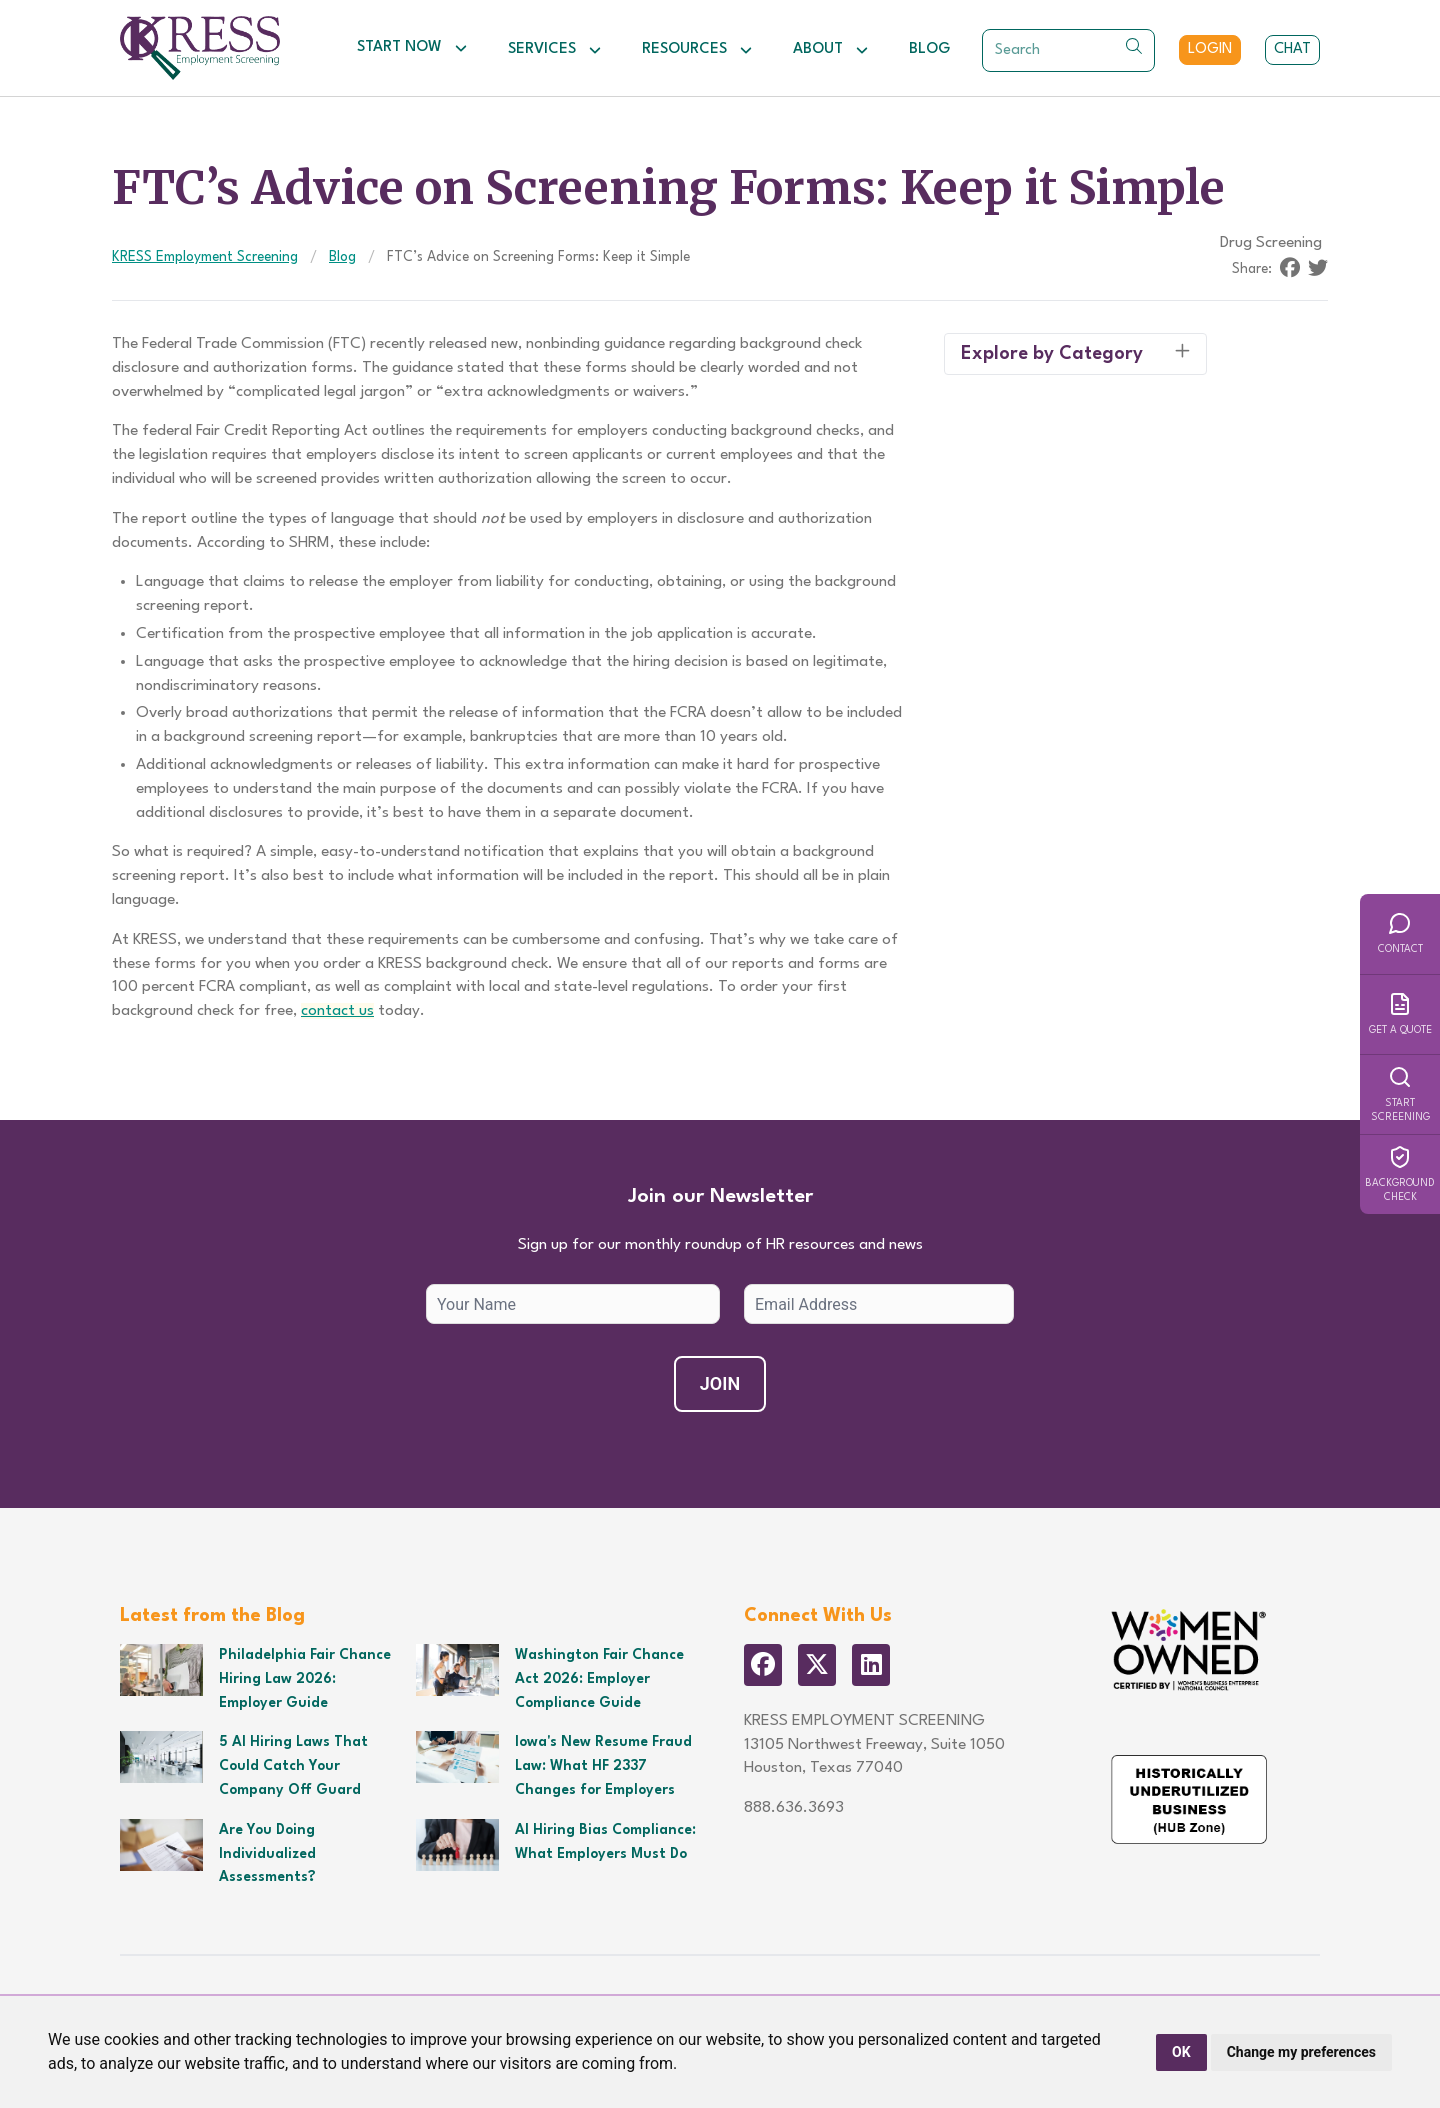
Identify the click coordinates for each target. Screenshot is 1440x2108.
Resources (697, 50)
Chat (1292, 49)
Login (1210, 49)
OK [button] (1181, 2052)
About (831, 50)
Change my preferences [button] (1301, 2052)
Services (555, 50)
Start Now (412, 48)
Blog (929, 49)
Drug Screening (1271, 243)
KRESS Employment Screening (205, 257)
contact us (337, 1011)
